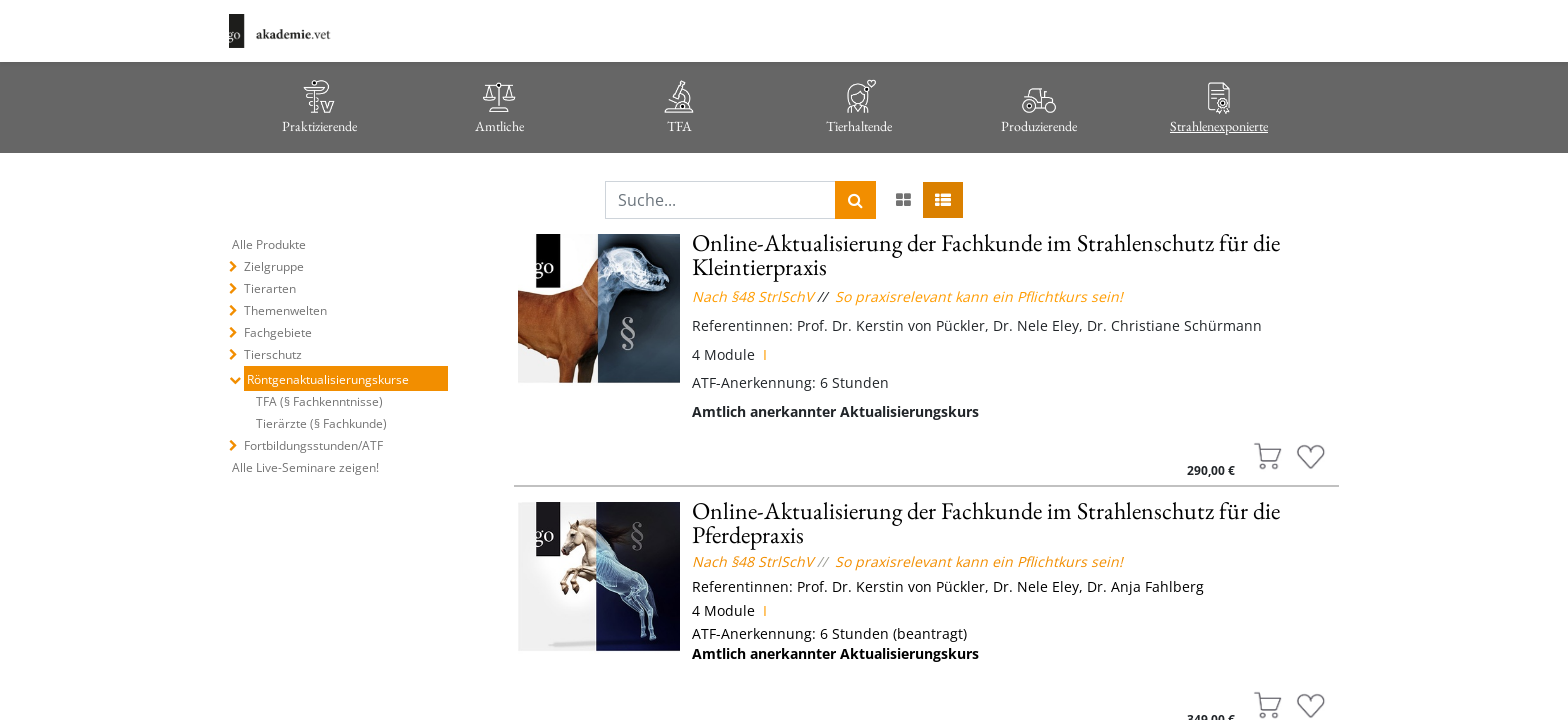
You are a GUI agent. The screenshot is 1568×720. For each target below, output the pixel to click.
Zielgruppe (274, 266)
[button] (1268, 456)
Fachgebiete (278, 332)
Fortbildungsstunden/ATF (313, 445)
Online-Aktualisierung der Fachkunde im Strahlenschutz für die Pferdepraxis (986, 522)
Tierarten (270, 288)
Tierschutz (273, 354)
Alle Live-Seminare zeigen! (305, 467)
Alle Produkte (269, 244)
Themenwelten (285, 310)
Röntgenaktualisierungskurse (328, 379)
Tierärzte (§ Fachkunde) (321, 423)
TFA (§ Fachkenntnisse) (319, 401)
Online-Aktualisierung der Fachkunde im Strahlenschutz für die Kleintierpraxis (986, 254)
